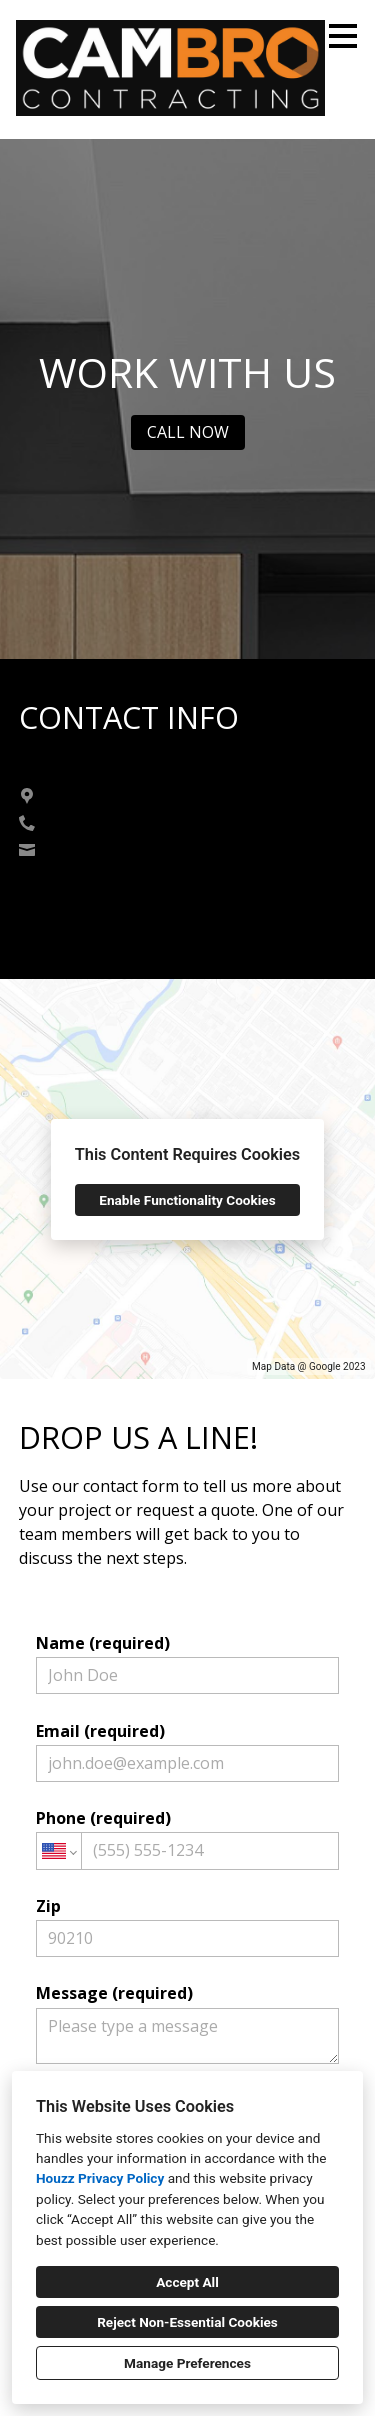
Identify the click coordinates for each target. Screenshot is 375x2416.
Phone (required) (188, 1838)
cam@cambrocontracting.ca (143, 849)
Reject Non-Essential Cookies (187, 2322)
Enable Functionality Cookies (187, 1200)
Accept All (187, 2282)
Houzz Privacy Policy (100, 2178)
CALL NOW (188, 432)
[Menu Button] (343, 36)
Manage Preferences (187, 2363)
